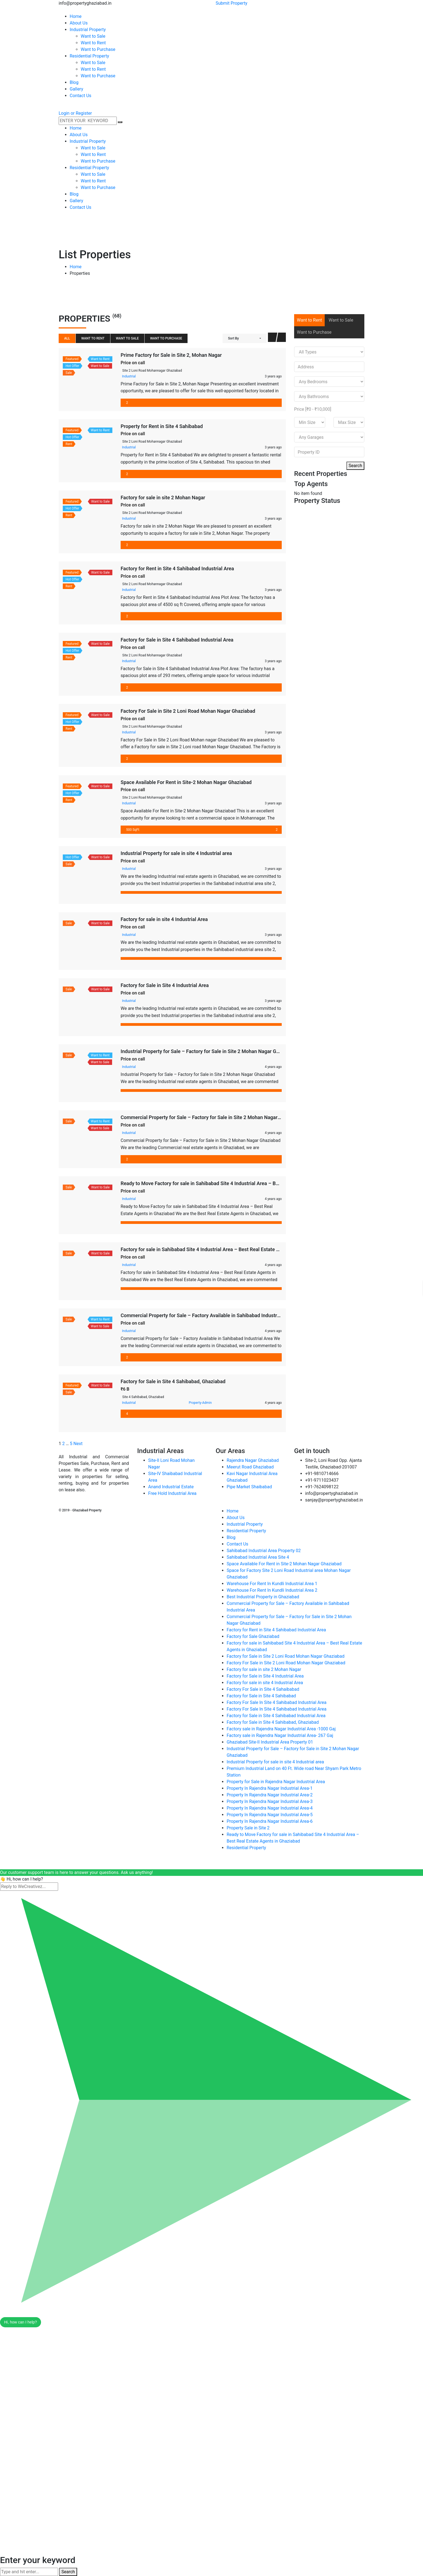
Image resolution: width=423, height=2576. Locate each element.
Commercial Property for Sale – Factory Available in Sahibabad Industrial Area (207, 1315)
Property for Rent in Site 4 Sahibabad (162, 426)
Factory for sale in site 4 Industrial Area (164, 919)
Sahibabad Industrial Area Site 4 (258, 1557)
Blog (231, 1537)
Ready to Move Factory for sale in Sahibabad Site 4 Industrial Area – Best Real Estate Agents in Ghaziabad (238, 1183)
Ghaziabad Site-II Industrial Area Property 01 (270, 1742)
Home (76, 266)
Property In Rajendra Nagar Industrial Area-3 (270, 1801)
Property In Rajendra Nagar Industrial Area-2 (270, 1794)
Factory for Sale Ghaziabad (253, 1636)
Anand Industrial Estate (171, 1486)
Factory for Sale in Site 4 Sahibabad (261, 1695)
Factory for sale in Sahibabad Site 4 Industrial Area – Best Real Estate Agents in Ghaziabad (221, 1249)
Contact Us (237, 1544)
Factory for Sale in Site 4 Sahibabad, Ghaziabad (173, 1381)
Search (355, 465)
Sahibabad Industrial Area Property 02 (264, 1550)
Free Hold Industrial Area (172, 1493)
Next (78, 1443)
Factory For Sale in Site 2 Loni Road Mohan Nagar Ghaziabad (188, 711)
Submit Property (231, 3)
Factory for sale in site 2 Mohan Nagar (163, 497)
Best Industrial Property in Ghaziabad (263, 1596)
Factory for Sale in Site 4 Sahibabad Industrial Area (177, 640)
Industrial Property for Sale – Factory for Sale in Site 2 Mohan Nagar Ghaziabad (208, 1051)
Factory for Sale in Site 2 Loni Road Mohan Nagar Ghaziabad (286, 1656)
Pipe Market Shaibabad (249, 1486)
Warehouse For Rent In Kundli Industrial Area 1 (272, 1583)
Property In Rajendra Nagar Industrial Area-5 (270, 1814)
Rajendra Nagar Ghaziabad (253, 1460)
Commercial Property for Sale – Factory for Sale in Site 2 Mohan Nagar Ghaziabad (211, 1117)
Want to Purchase (166, 338)
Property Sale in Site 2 (248, 1827)
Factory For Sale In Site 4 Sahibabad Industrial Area (276, 1702)
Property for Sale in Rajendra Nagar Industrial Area (276, 1781)
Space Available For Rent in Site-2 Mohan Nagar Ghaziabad (186, 782)
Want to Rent (93, 338)
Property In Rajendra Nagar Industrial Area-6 (270, 1821)
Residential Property (246, 1530)
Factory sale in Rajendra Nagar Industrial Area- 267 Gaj (280, 1735)
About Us (236, 1517)
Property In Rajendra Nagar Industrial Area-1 (270, 1788)
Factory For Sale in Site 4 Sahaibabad (263, 1689)
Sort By (233, 338)
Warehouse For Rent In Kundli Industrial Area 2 (272, 1590)
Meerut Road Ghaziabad (250, 1467)
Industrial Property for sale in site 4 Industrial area (176, 853)
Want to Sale (127, 338)
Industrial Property (245, 1524)
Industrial (129, 376)
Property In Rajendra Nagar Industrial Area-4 (270, 1808)
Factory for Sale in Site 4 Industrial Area (165, 985)
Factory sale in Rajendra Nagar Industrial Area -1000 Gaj (281, 1728)
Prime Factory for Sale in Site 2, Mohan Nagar (171, 355)
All (67, 338)
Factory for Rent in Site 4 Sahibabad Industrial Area (177, 568)
